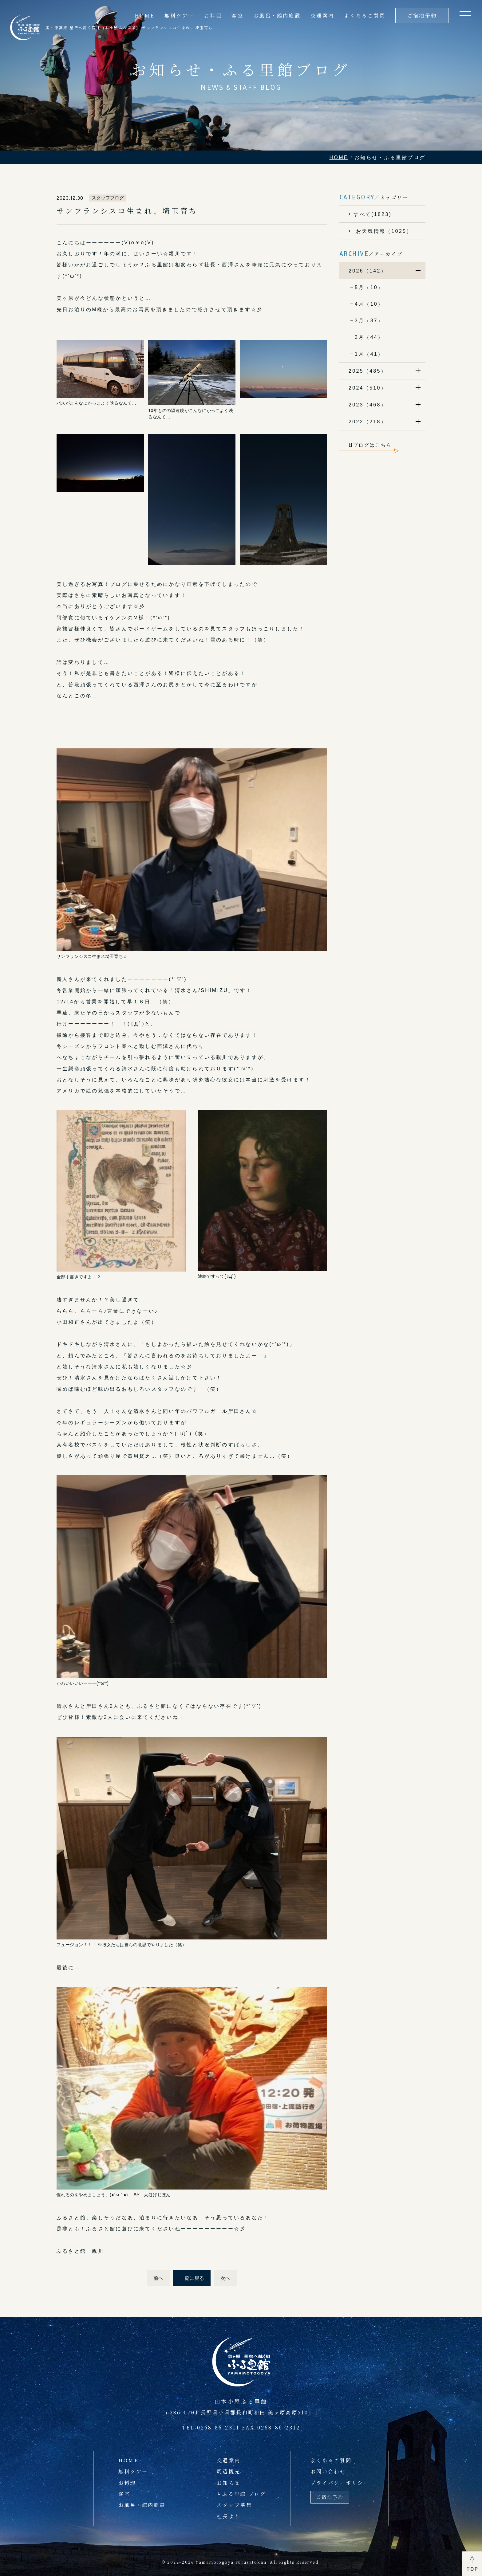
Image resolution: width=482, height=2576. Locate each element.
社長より (228, 2516)
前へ (158, 2278)
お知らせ (228, 2482)
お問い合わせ (328, 2471)
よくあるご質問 (364, 15)
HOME (128, 2460)
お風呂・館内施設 (277, 15)
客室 (237, 15)
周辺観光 (228, 2471)
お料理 (127, 2482)
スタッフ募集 (234, 2504)
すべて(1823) (373, 214)
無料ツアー (133, 2471)
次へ (225, 2278)
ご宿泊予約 (422, 15)
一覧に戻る (192, 2278)
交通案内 (322, 15)
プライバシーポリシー (339, 2482)
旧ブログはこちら (369, 445)
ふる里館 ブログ (244, 2493)
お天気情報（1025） (383, 231)
